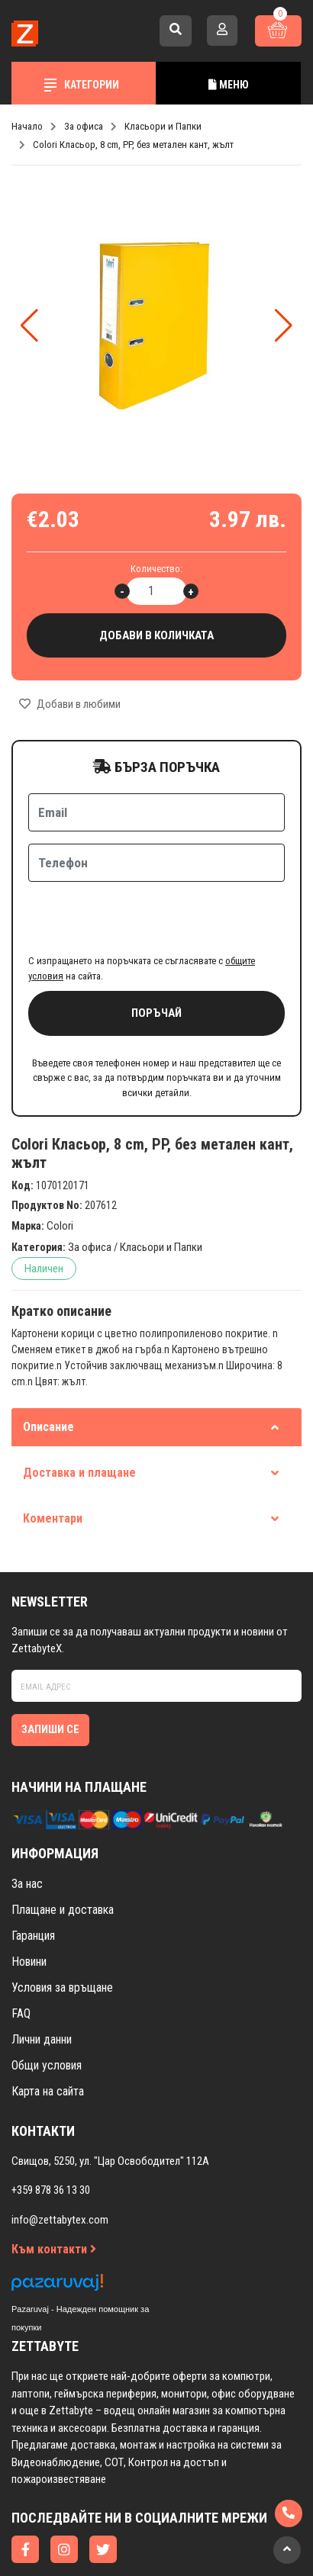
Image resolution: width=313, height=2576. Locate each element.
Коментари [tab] (151, 1459)
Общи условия (46, 2006)
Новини (29, 1902)
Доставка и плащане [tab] (151, 1413)
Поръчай (156, 953)
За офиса (89, 1188)
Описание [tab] (151, 1367)
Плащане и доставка (62, 1850)
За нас (27, 1824)
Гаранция (33, 1876)
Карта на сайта (47, 2031)
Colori (60, 1166)
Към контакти (53, 2189)
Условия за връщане (62, 1928)
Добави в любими (70, 704)
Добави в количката (156, 636)
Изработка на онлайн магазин (126, 2543)
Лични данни (41, 1980)
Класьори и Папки (161, 1188)
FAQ (21, 1954)
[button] (283, 326)
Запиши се (50, 1670)
